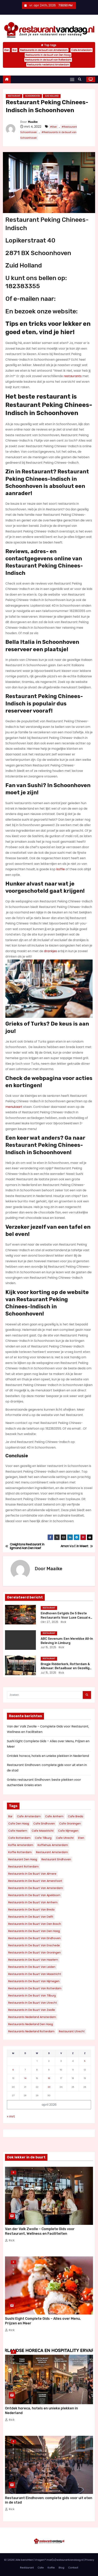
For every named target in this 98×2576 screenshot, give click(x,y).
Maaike (33, 122)
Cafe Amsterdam (81, 50)
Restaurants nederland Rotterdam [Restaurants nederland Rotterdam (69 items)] (31, 2031)
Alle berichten (24, 2560)
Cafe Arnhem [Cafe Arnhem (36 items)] (54, 1816)
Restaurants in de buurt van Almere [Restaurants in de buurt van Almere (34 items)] (32, 1874)
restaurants (73, 376)
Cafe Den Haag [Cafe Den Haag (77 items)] (18, 1823)
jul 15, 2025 (48, 1647)
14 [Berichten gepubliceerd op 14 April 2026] (25, 2078)
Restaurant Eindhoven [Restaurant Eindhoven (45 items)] (56, 1859)
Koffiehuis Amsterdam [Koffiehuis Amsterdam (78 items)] (53, 1845)
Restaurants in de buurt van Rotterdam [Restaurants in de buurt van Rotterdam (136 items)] (34, 1988)
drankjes (50, 951)
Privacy (89, 2560)
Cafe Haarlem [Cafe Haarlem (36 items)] (17, 1831)
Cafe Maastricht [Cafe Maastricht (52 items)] (43, 1831)
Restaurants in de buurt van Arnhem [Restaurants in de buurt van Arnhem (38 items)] (32, 1902)
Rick (63, 1622)
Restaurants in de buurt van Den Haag (48, 55)
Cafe (41, 2567)
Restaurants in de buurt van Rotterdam (48, 59)
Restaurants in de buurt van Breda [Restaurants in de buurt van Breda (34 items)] (31, 1909)
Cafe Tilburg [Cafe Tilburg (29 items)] (43, 1838)
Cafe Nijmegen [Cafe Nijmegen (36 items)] (68, 1831)
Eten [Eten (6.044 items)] (81, 1838)
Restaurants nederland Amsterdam (48, 64)
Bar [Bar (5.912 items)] (10, 1816)
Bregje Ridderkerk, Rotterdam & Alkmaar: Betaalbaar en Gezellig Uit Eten (65, 1668)
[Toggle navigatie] (72, 79)
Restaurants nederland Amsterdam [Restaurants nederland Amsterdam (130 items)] (32, 2017)
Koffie (51, 2567)
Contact (73, 2567)
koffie (60, 869)
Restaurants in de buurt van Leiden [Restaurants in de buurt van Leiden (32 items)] (31, 1967)
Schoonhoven (32, 96)
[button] (80, 79)
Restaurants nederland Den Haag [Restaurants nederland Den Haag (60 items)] (30, 2024)
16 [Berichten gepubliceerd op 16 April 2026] (49, 2078)
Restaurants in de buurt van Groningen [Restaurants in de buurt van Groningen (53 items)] (34, 1952)
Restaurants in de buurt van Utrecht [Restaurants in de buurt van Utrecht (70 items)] (32, 2003)
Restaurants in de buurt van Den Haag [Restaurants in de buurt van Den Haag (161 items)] (34, 1931)
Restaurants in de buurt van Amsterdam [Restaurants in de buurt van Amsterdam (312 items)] (35, 1888)
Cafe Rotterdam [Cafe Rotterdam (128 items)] (19, 1838)
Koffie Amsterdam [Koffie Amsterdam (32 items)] (20, 1845)
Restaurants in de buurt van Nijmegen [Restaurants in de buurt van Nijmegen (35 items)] (33, 1981)
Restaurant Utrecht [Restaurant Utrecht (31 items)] (72, 2031)
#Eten (53, 126)
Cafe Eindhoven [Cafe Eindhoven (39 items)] (44, 1823)
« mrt (11, 2116)
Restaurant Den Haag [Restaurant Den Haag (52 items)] (22, 1859)
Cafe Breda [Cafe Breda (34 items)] (75, 1816)
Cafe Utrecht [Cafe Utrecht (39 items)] (65, 1838)
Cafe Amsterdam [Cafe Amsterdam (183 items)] (29, 1816)
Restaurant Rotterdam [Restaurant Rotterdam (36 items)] (23, 1866)
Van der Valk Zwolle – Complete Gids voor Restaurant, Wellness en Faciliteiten (40, 2231)
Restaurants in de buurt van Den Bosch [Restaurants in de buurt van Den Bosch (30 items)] (34, 1924)
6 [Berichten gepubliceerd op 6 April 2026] (13, 2069)
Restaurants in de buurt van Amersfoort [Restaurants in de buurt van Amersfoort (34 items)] (35, 1881)
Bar (15, 50)
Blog (13, 2172)
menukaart (13, 1107)
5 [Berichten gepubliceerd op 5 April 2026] (84, 2061)
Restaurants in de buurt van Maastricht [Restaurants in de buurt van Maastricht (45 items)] (34, 1974)
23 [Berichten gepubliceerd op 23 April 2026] (49, 2086)
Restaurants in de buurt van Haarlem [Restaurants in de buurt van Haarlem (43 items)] (33, 1960)
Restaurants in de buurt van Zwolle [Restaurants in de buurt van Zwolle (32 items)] (31, 2010)
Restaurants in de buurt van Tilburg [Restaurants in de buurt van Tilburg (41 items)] (32, 1995)
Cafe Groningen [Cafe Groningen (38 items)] (70, 1823)
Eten (6, 50)
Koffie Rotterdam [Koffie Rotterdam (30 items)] (20, 1852)
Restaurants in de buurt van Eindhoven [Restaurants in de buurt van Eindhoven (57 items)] (34, 1938)
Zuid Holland (52, 96)
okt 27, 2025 (49, 1622)
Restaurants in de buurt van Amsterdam (44, 50)
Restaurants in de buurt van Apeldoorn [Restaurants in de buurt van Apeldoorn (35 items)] (34, 1895)
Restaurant (14, 96)
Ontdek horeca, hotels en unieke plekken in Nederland (48, 1756)
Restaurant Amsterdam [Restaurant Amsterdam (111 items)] (52, 1852)
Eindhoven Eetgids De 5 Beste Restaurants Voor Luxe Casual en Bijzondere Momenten (66, 1617)
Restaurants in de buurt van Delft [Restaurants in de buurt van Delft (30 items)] (30, 1917)
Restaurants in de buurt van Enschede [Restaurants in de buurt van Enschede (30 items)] (34, 1945)
